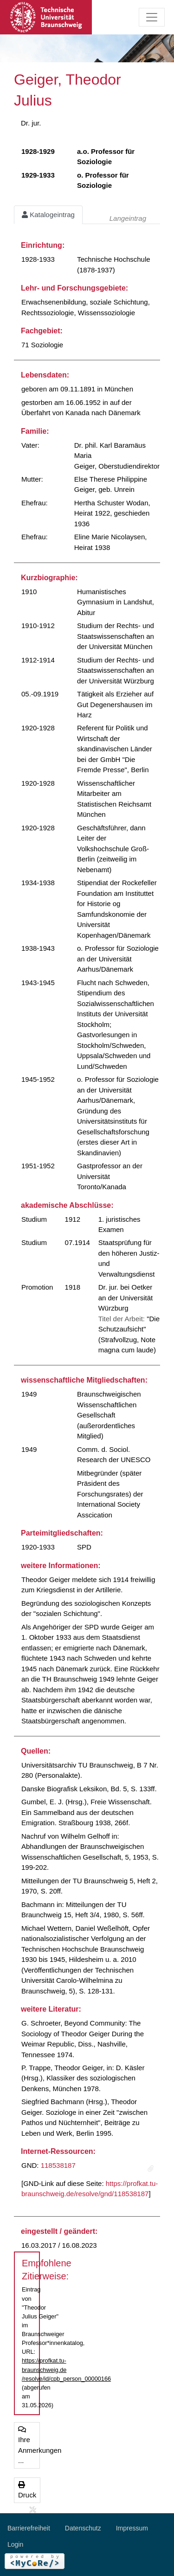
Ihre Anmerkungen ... (29, 2445)
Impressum (132, 2528)
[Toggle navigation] (152, 17)
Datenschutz (83, 2528)
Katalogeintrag (48, 215)
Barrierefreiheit (28, 2528)
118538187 (58, 2165)
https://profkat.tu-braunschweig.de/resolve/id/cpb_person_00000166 (66, 2369)
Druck (27, 2490)
